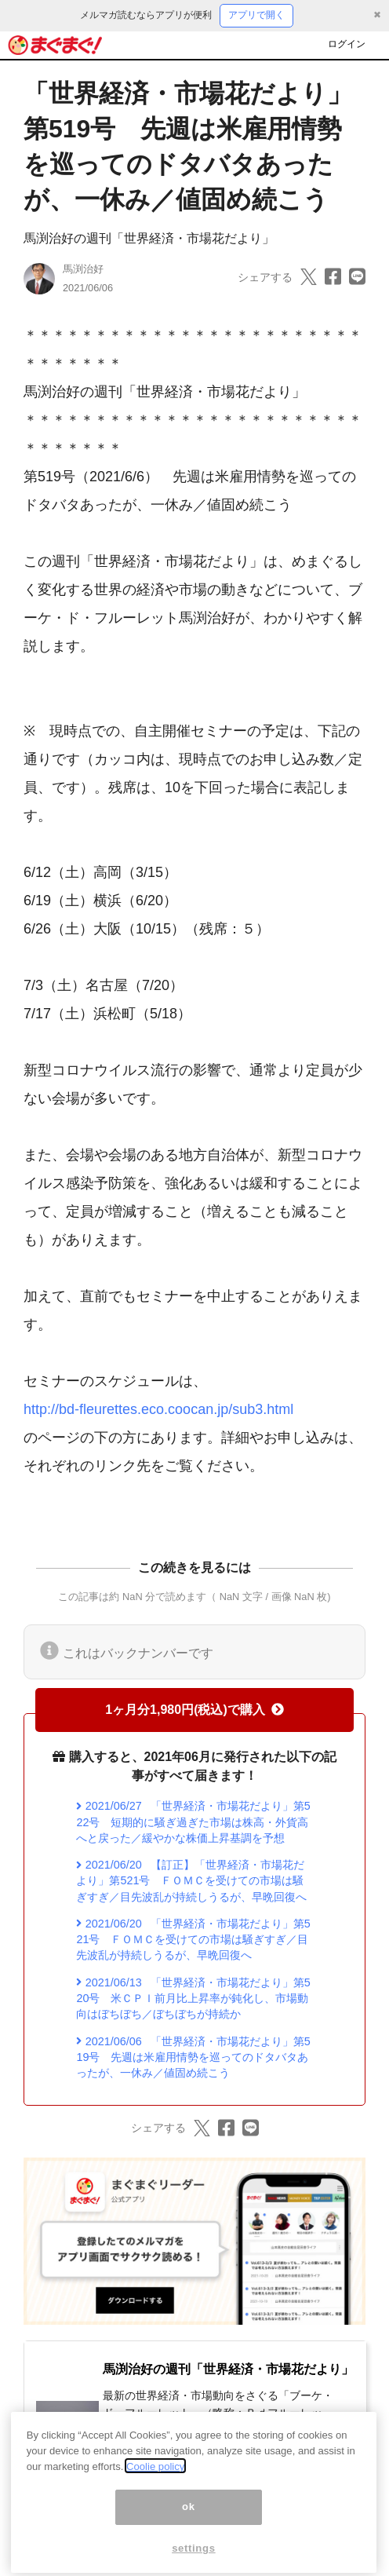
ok (188, 2524)
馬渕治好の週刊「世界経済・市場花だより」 (149, 238)
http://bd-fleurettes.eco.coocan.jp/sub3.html (158, 1409)
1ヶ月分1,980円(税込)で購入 (194, 1709)
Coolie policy (155, 2484)
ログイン (346, 43)
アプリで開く (256, 14)
